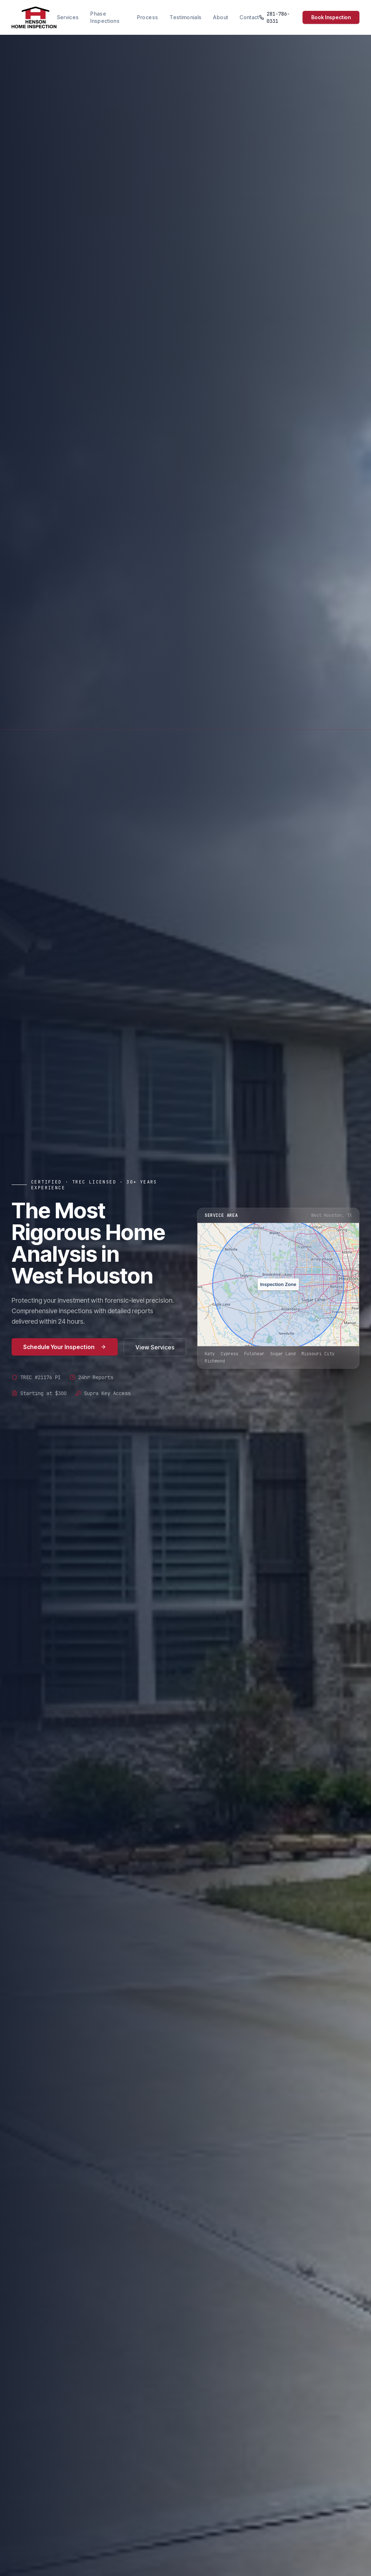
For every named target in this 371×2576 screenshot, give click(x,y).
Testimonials (185, 17)
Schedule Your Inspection (64, 1347)
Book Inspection (331, 17)
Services (68, 17)
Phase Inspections (105, 17)
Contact (249, 17)
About (220, 17)
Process (147, 17)
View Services (155, 1347)
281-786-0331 (274, 17)
